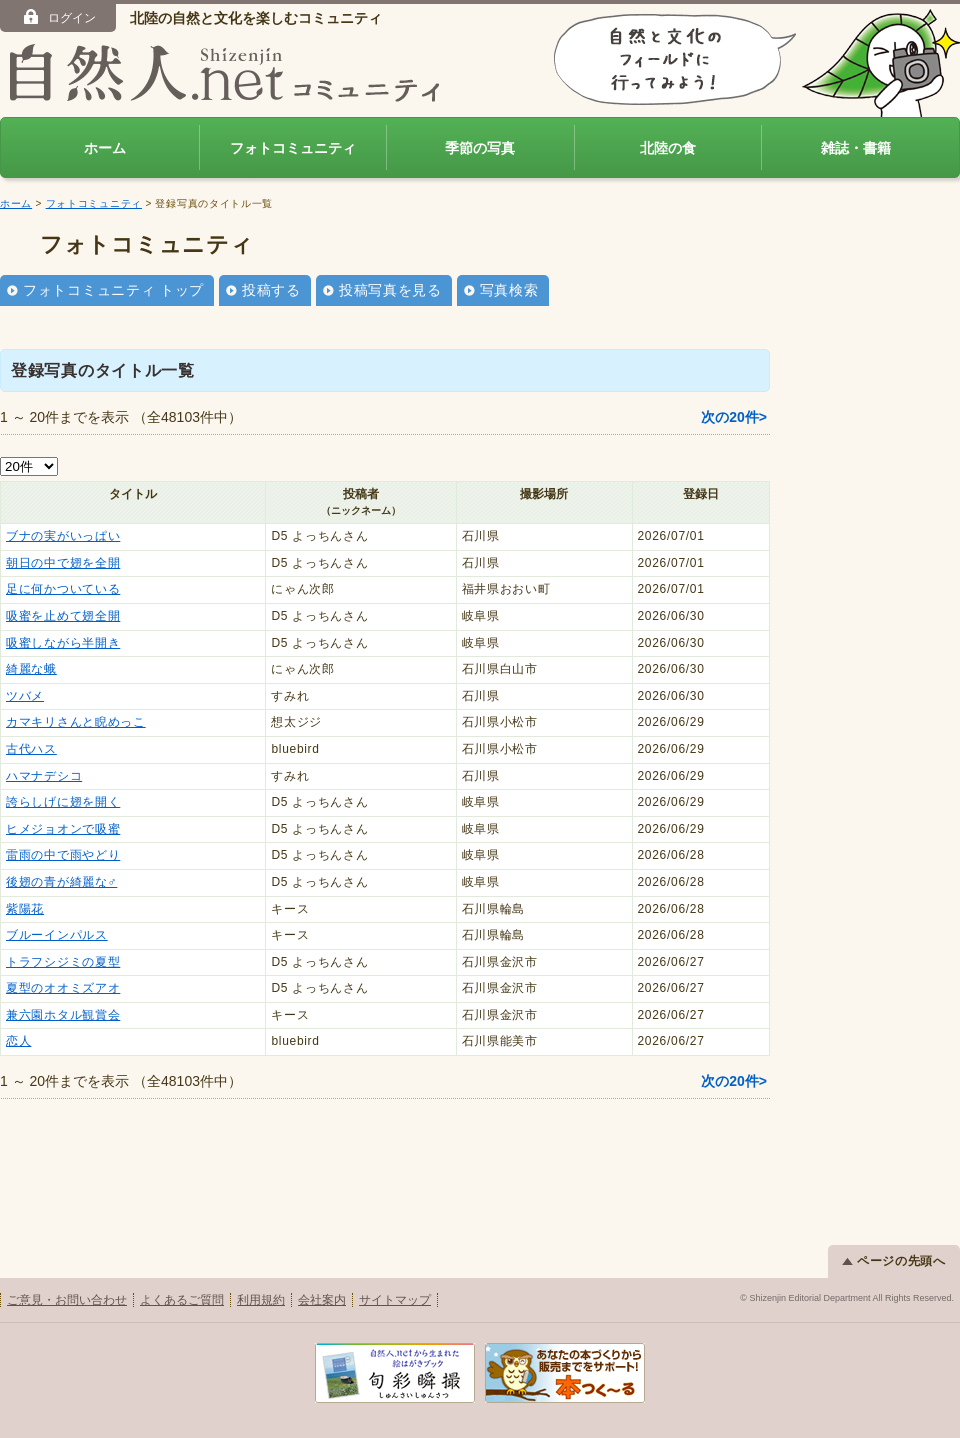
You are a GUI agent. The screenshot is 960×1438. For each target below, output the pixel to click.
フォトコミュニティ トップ (113, 290)
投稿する (271, 290)
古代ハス (31, 749)
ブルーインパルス (57, 935)
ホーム (105, 148)
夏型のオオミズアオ (63, 988)
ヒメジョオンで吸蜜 (63, 829)
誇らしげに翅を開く (63, 802)
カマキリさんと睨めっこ (76, 722)
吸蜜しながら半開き (63, 643)
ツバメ (25, 696)
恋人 (18, 1041)
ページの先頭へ (894, 1261)
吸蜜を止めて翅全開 (63, 616)
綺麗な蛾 (31, 669)
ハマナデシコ (44, 776)
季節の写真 (480, 148)
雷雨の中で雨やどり (63, 855)
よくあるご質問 (182, 1300)
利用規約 (261, 1300)
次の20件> (734, 417)
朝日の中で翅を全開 (63, 563)
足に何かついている (63, 589)
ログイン (58, 17)
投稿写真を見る (390, 290)
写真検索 (509, 290)
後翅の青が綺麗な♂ (61, 882)
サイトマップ (395, 1300)
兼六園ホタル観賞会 (63, 1015)
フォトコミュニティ (293, 148)
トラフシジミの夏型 (63, 962)
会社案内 (322, 1300)
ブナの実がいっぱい (63, 536)
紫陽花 (25, 909)
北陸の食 (668, 148)
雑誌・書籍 (856, 148)
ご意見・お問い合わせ (67, 1300)
